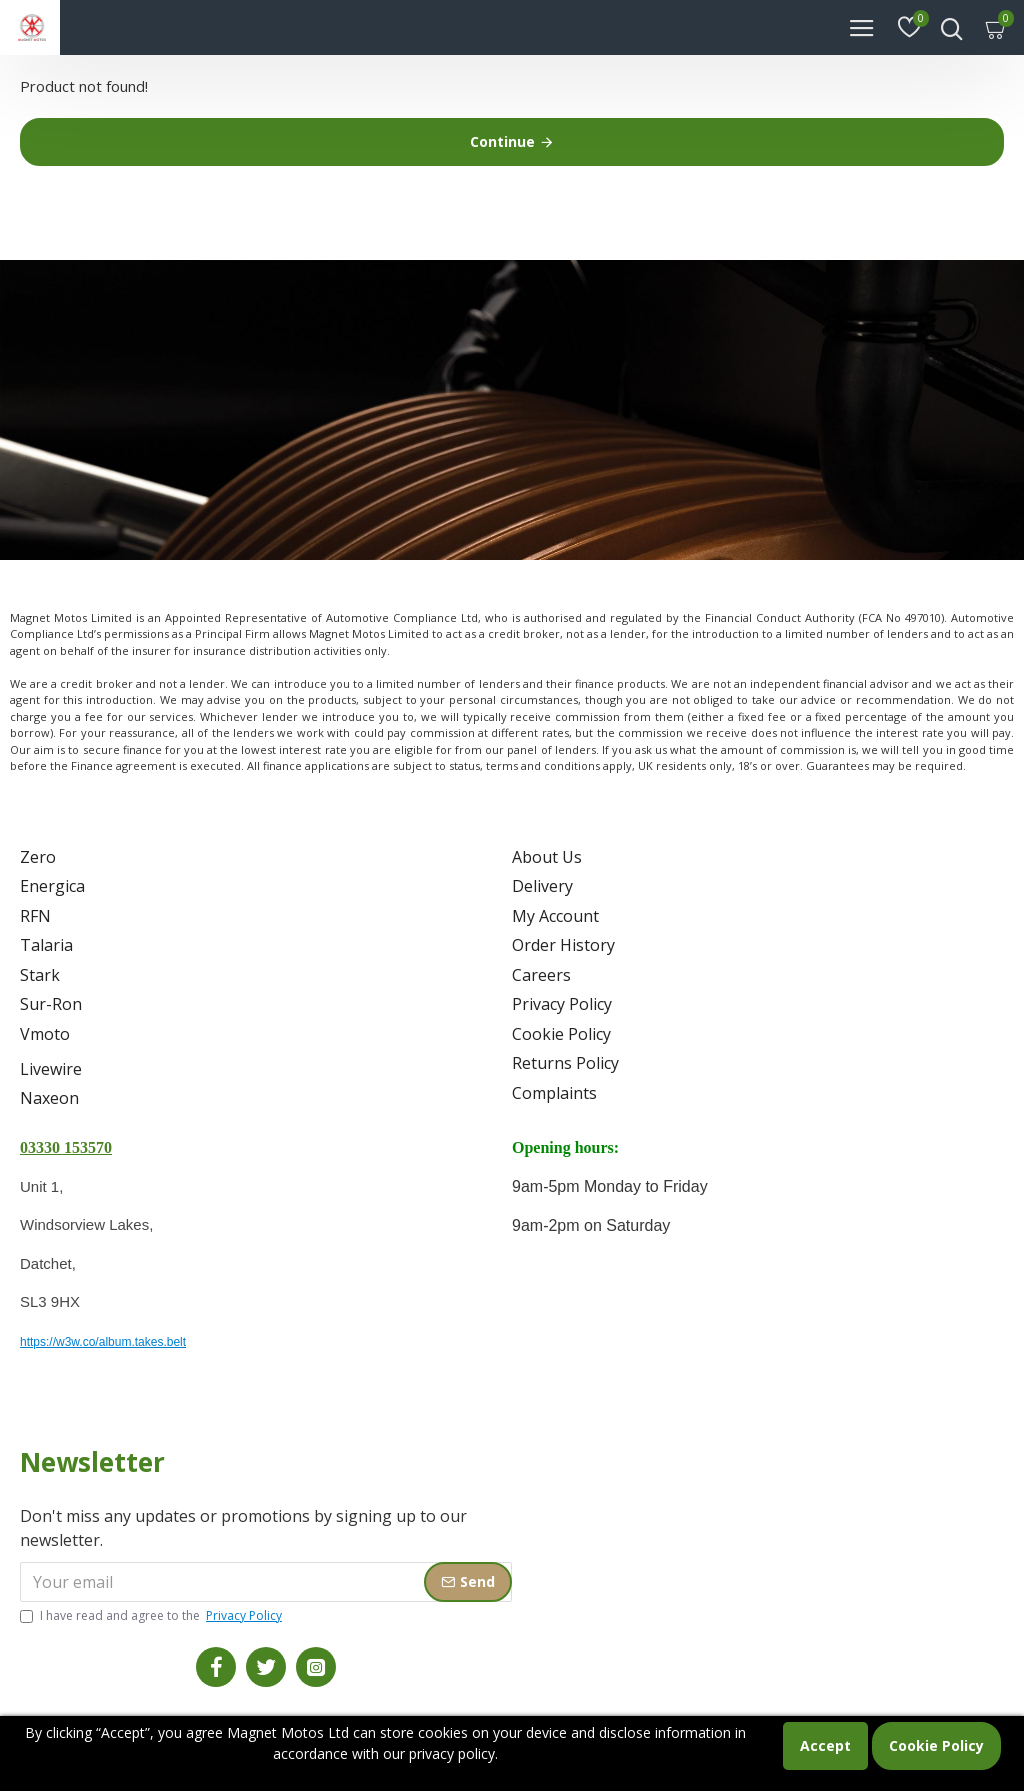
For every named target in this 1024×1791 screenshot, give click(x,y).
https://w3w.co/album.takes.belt (103, 1342)
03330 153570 (66, 1147)
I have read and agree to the (152, 1616)
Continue (502, 141)
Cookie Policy (936, 1745)
